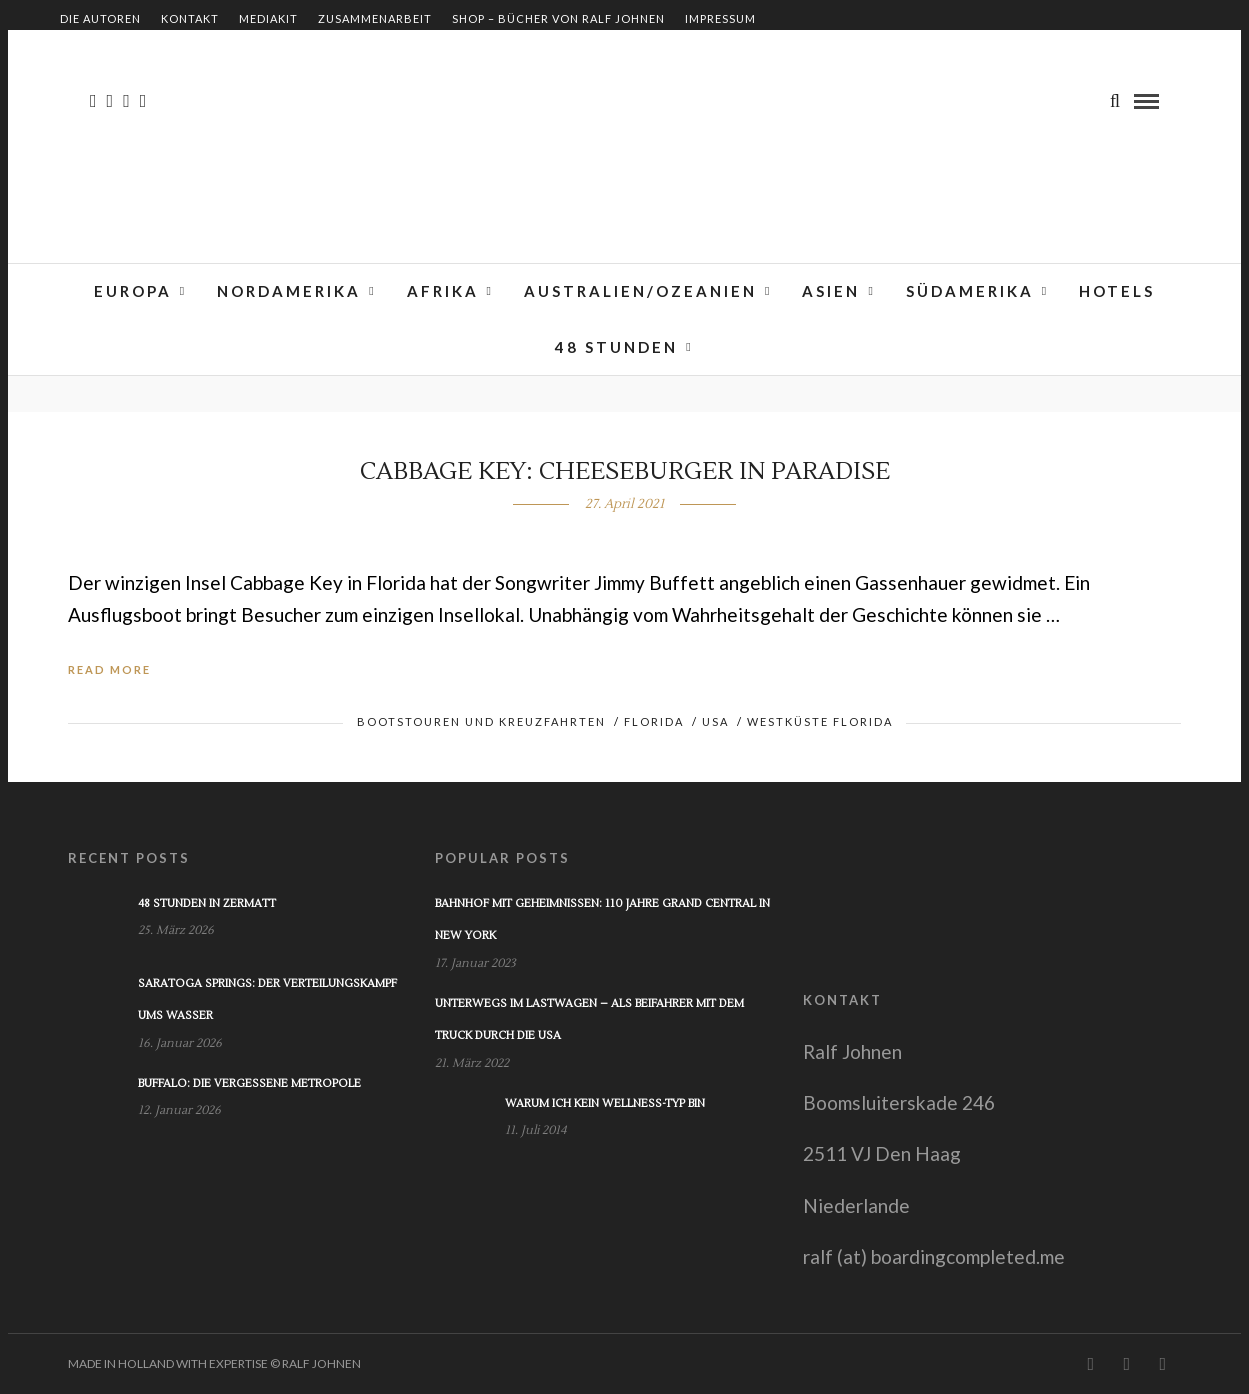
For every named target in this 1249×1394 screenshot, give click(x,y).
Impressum (720, 18)
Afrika (443, 291)
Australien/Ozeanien (640, 291)
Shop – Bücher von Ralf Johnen (558, 18)
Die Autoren (100, 18)
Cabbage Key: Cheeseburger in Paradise (625, 471)
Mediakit (268, 18)
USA (715, 721)
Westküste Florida (820, 721)
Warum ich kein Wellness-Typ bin (605, 1103)
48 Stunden (616, 347)
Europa (133, 291)
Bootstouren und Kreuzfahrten (481, 721)
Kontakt (190, 18)
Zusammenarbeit (375, 18)
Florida (654, 721)
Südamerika (970, 291)
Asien (831, 291)
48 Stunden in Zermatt (207, 903)
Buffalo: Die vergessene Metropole (249, 1083)
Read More (109, 669)
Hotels (1117, 291)
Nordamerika (289, 291)
